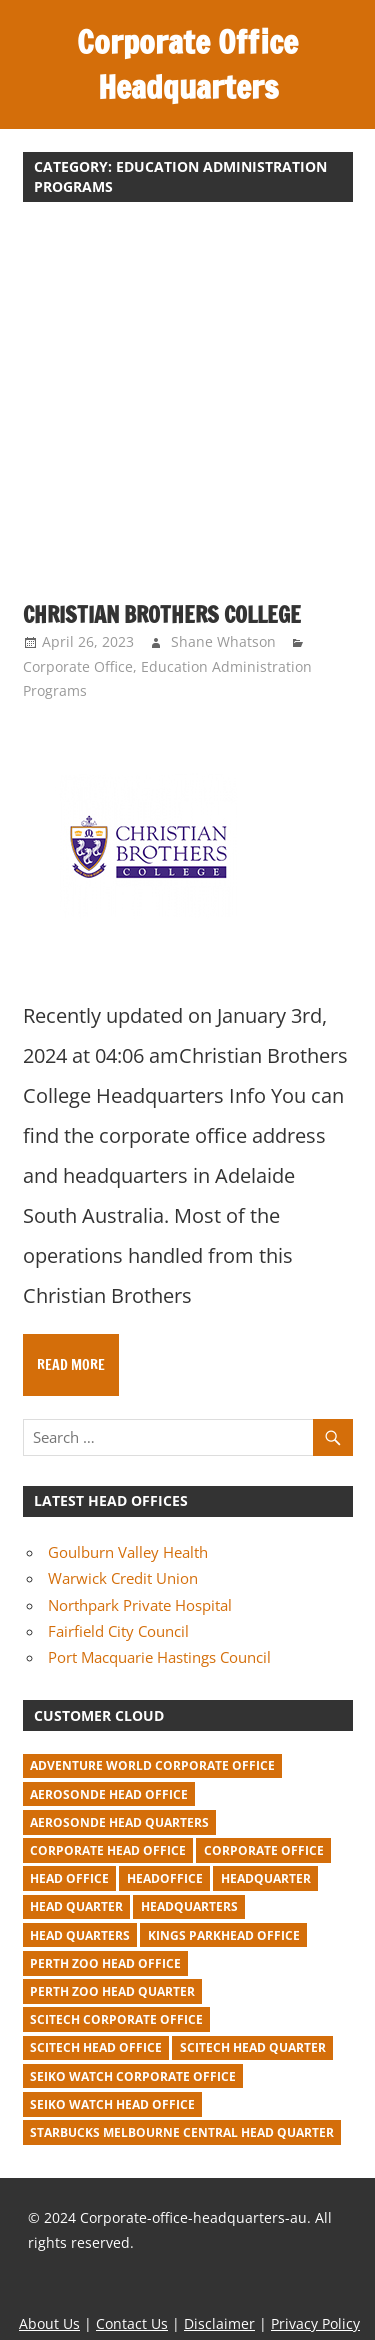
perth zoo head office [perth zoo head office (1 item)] (105, 1963)
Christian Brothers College (162, 614)
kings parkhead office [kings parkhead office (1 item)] (224, 1935)
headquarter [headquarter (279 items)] (266, 1878)
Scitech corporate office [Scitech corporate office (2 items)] (116, 2019)
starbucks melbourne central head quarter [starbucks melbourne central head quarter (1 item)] (182, 2132)
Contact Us (132, 2323)
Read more (71, 1365)
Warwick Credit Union (123, 1578)
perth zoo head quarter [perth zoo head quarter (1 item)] (112, 1991)
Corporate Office (78, 666)
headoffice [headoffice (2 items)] (165, 1878)
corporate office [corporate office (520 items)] (264, 1850)
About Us (49, 2323)
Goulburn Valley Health (128, 1552)
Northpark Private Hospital (140, 1605)
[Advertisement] (187, 412)
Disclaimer (219, 2323)
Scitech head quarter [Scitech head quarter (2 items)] (253, 2047)
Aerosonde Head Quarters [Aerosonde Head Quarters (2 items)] (119, 1822)
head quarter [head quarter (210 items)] (76, 1906)
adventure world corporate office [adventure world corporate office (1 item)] (152, 1765)
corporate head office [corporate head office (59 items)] (108, 1850)
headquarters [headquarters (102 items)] (189, 1906)
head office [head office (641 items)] (69, 1878)
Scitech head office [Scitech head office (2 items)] (96, 2047)
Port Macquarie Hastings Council (159, 1657)
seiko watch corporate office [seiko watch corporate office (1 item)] (133, 2076)
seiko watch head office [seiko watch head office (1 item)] (112, 2104)
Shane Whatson (223, 641)
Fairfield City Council (118, 1631)
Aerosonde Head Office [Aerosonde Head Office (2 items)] (109, 1794)
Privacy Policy (315, 2323)
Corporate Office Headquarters (187, 64)
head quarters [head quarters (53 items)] (80, 1935)
